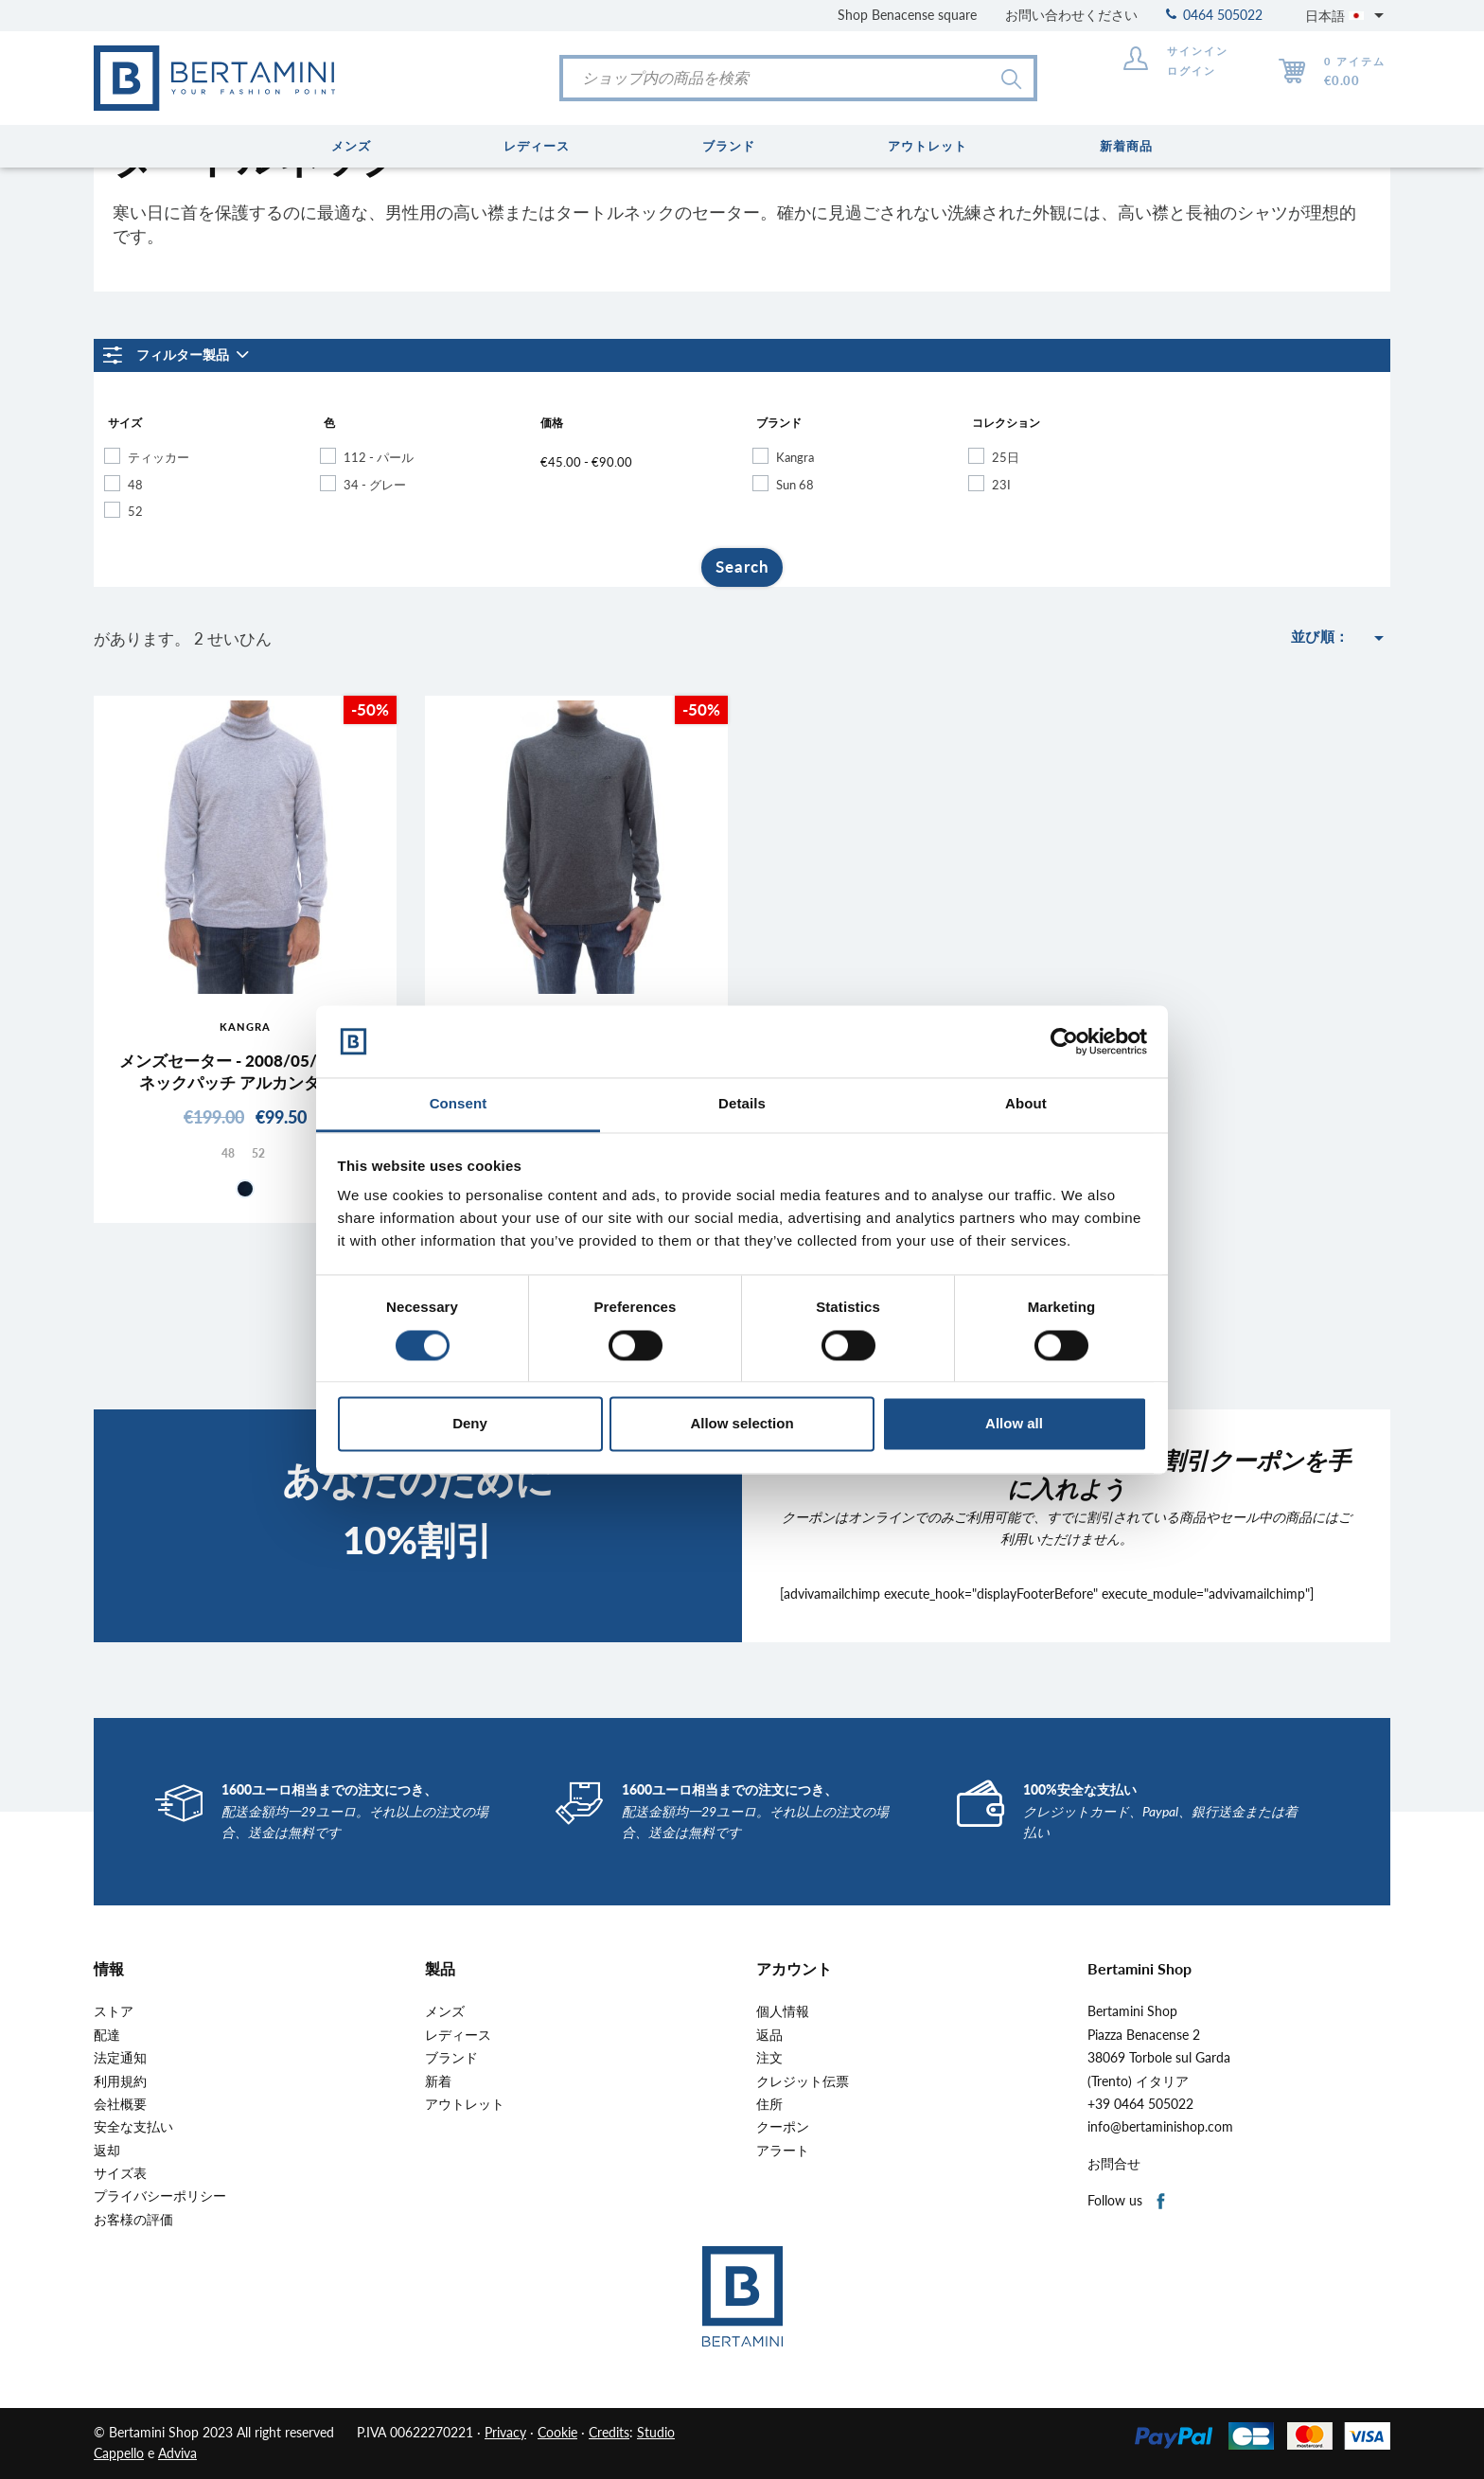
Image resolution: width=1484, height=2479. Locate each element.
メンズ (445, 2011)
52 (135, 511)
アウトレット (464, 2104)
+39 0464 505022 (1140, 2104)
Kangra (795, 457)
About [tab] (1026, 1104)
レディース (458, 2035)
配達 (107, 2035)
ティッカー (158, 457)
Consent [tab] (458, 1104)
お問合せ (1113, 2163)
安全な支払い (133, 2126)
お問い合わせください (1071, 15)
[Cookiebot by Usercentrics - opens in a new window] (1064, 1041)
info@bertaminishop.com (1160, 2126)
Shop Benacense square (907, 15)
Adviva (177, 2453)
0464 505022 (1214, 15)
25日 (1005, 457)
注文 (769, 2057)
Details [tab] (742, 1104)
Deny (469, 1424)
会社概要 (120, 2104)
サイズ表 (120, 2173)
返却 (107, 2150)
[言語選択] (1347, 15)
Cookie (557, 2432)
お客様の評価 (133, 2219)
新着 (438, 2081)
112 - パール (379, 457)
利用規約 (120, 2081)
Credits (609, 2432)
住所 (769, 2104)
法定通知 (120, 2057)
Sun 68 (795, 484)
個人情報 (782, 2011)
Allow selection (741, 1424)
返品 (769, 2035)
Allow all (1014, 1424)
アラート (782, 2150)
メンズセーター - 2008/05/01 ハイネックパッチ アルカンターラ (245, 1071)
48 (135, 484)
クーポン (782, 2126)
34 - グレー (375, 484)
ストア (113, 2011)
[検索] (798, 78)
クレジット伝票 (802, 2081)
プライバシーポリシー (160, 2196)
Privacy (505, 2432)
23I (1001, 484)
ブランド (451, 2057)
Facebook (1162, 2202)
